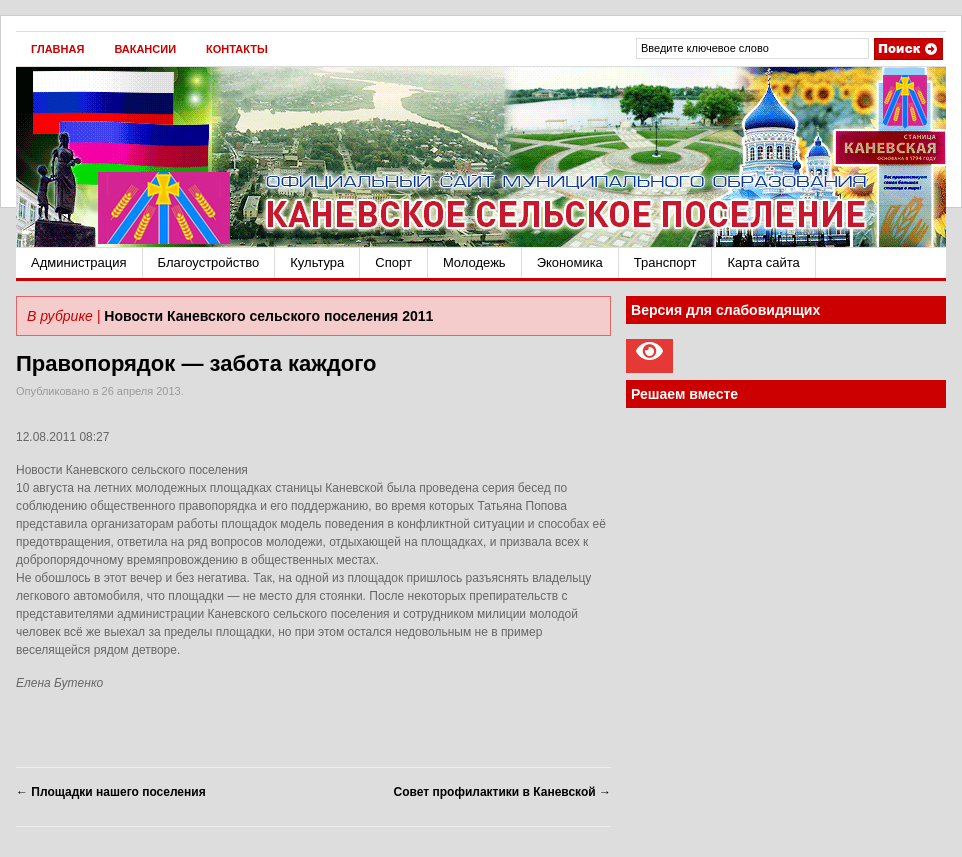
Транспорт (665, 262)
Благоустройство (209, 262)
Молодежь (474, 262)
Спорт (393, 262)
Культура (317, 262)
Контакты (237, 49)
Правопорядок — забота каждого (196, 363)
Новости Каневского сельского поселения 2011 (268, 316)
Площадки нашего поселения (111, 792)
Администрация (79, 262)
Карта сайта (763, 262)
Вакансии (145, 49)
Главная (57, 49)
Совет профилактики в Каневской (502, 792)
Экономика (570, 262)
